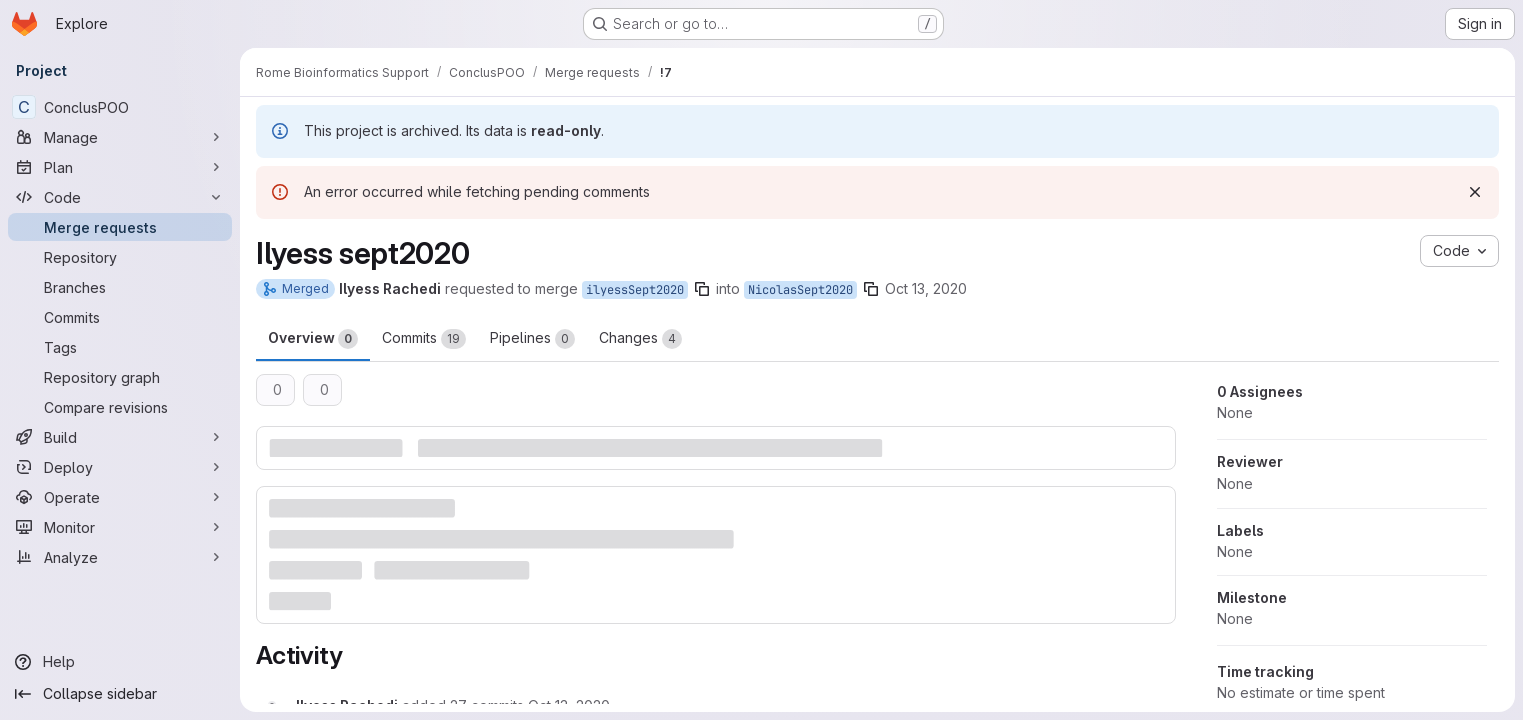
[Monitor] (120, 527)
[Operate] (120, 497)
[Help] (120, 662)
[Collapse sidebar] (120, 694)
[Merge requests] (120, 227)
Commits (424, 339)
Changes (640, 339)
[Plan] (120, 167)
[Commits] (120, 317)
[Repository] (120, 257)
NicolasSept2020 (800, 290)
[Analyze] (120, 557)
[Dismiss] (1475, 192)
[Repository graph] (120, 377)
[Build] (120, 437)
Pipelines (532, 339)
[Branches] (120, 287)
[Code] (120, 197)
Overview (313, 339)
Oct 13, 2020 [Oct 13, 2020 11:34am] (926, 288)
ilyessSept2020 (635, 290)
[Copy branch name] (702, 289)
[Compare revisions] (120, 407)
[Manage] (120, 137)
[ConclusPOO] (120, 107)
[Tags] (120, 347)
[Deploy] (120, 467)
